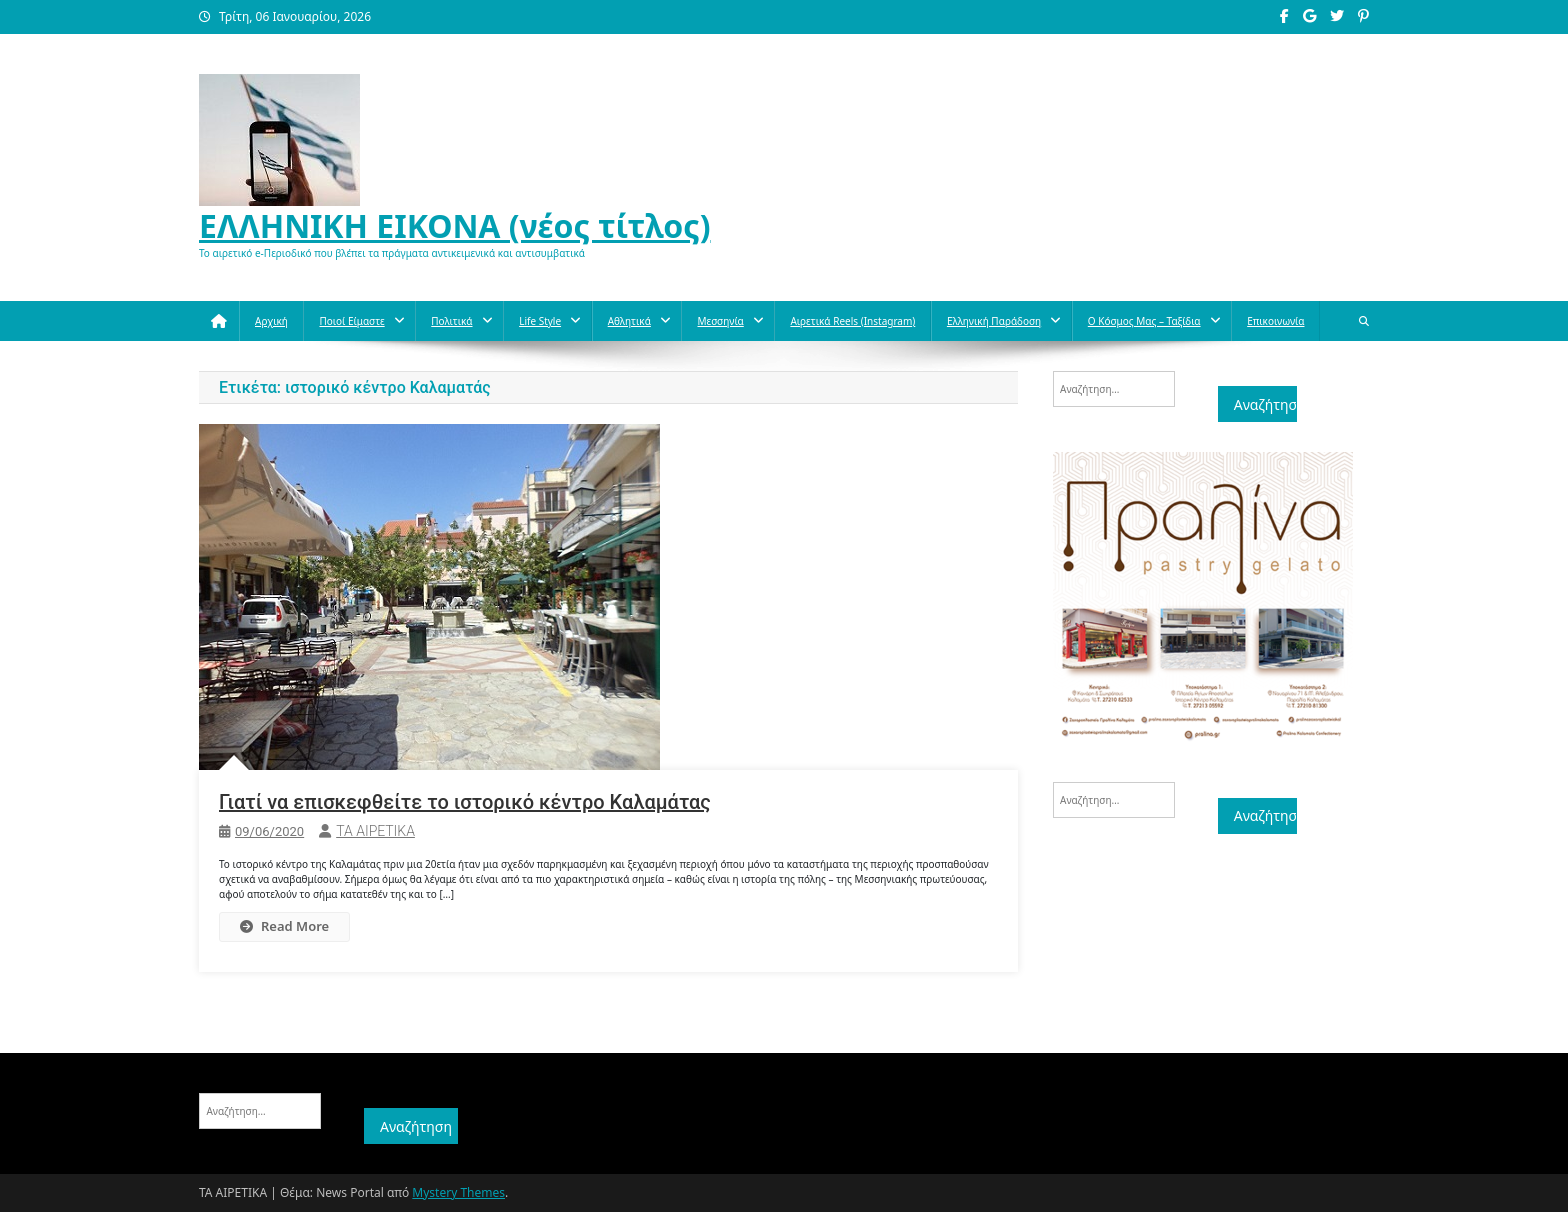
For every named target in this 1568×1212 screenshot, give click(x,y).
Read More (284, 926)
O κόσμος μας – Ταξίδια (1144, 321)
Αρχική (271, 321)
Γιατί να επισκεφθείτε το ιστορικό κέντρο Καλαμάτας (465, 802)
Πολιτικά (451, 321)
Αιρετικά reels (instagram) (852, 321)
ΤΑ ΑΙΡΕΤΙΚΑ (375, 831)
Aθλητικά (629, 321)
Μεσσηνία (720, 321)
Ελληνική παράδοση (994, 321)
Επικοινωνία (1275, 321)
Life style (540, 321)
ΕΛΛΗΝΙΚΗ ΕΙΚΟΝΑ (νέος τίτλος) (455, 225)
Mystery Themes (458, 1192)
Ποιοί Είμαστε (351, 321)
